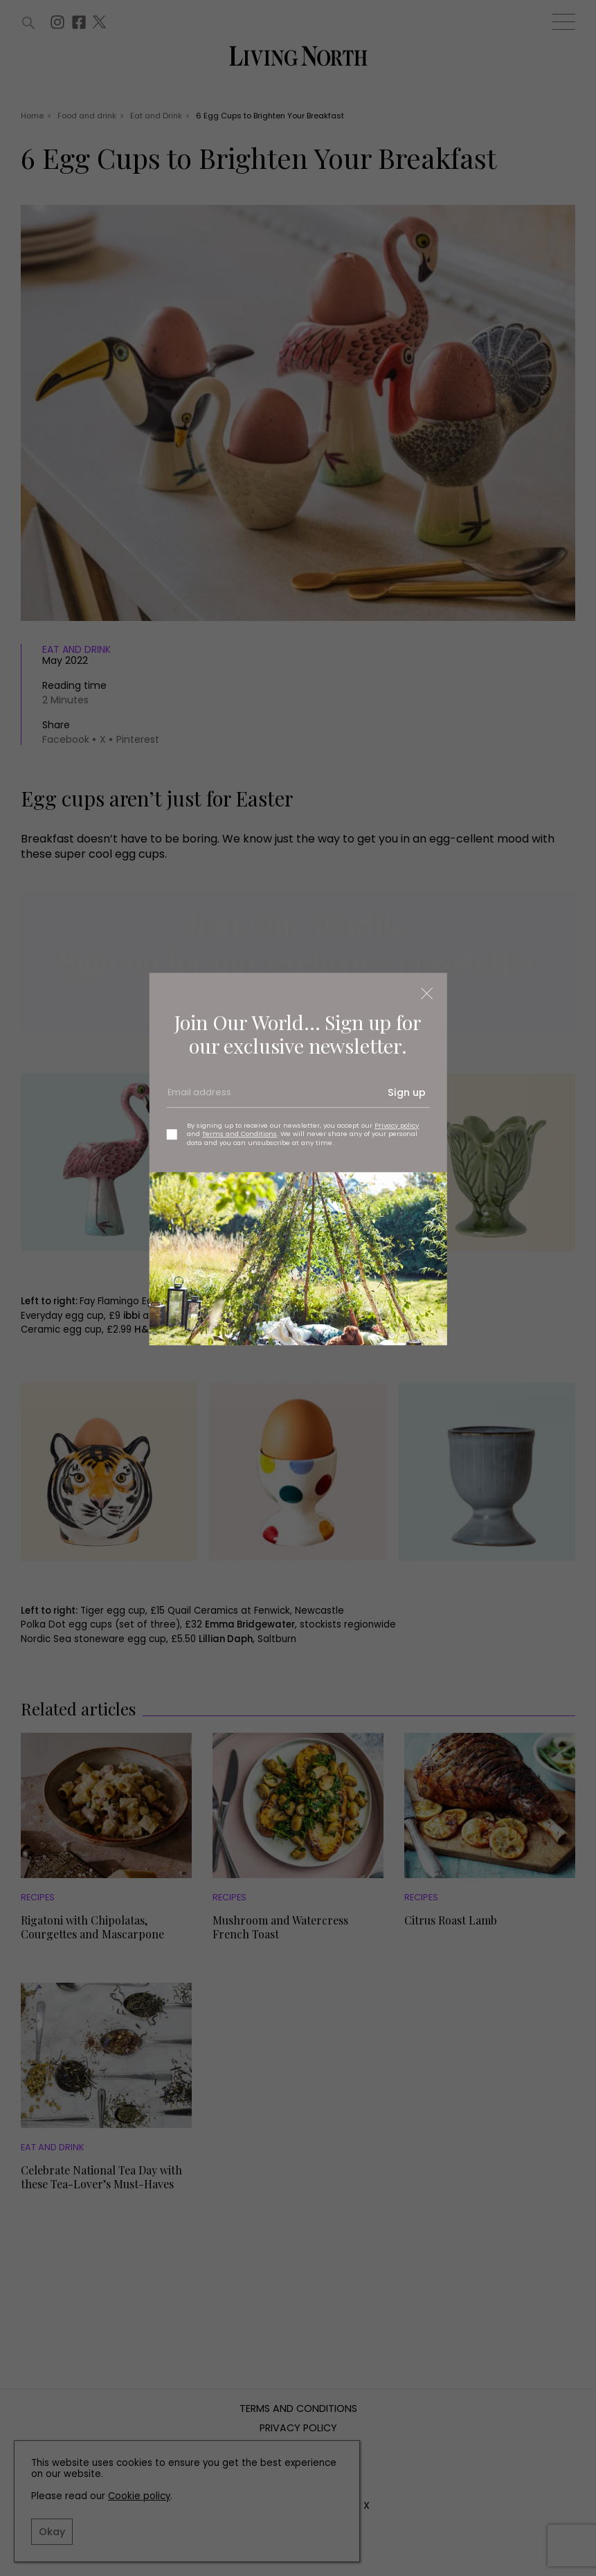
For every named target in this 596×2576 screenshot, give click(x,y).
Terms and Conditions (239, 1134)
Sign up (407, 1092)
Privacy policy (396, 1125)
